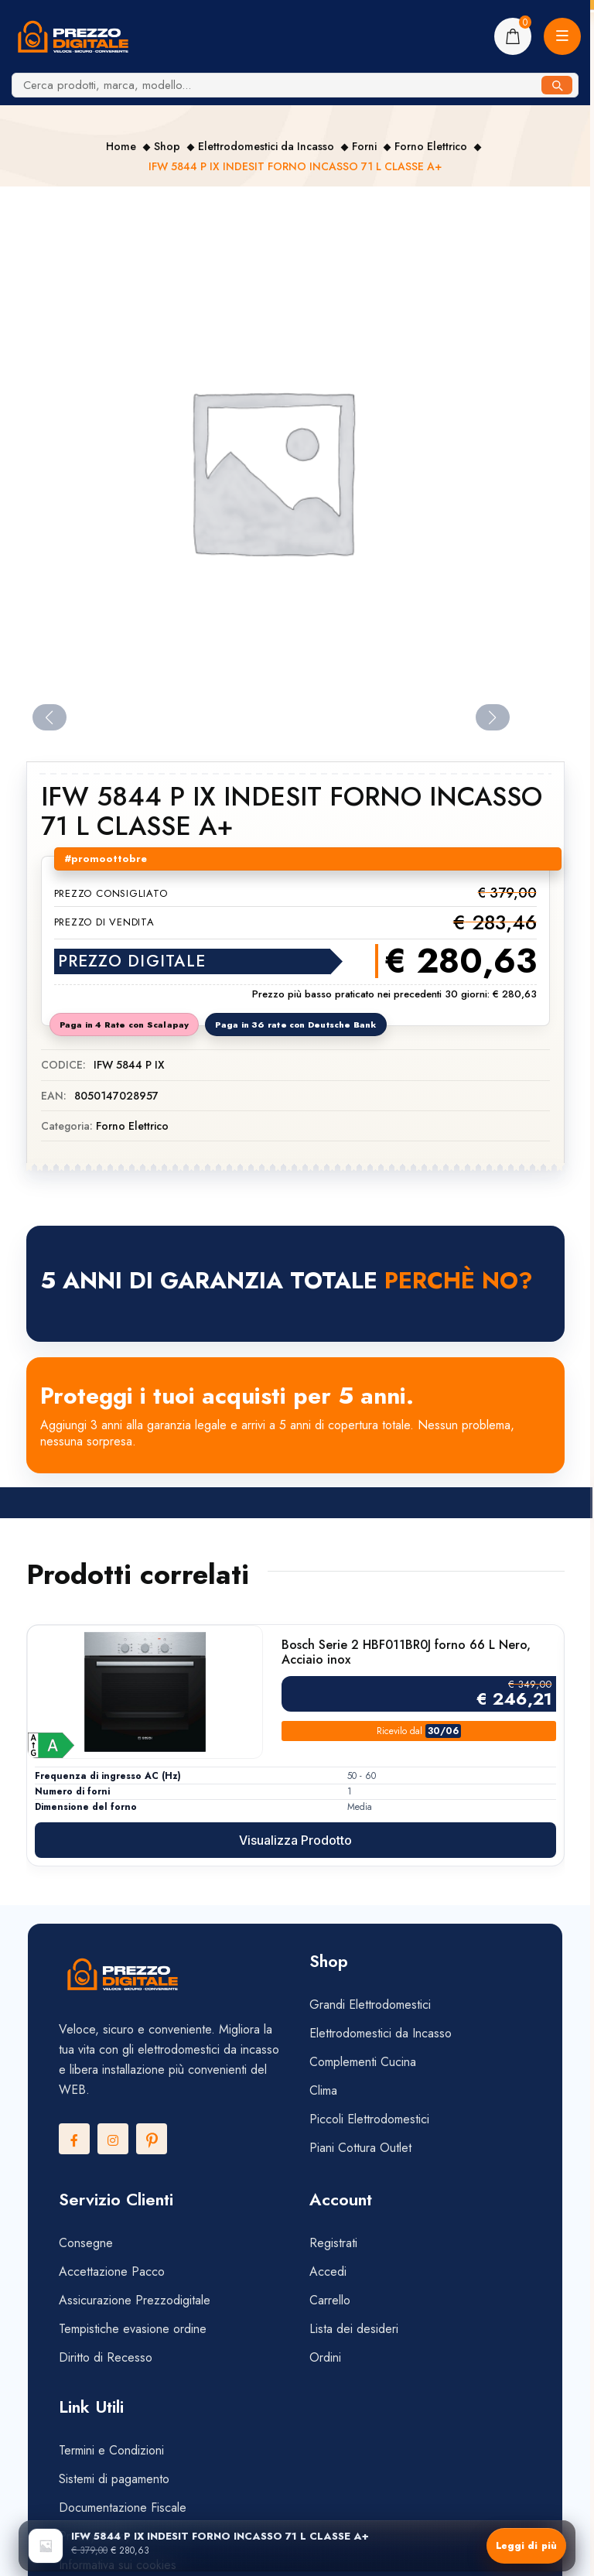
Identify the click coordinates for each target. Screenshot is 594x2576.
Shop (167, 146)
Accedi (327, 2271)
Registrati (333, 2243)
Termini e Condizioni (111, 2450)
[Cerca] (556, 85)
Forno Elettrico (430, 146)
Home (121, 146)
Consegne (86, 2243)
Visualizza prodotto (295, 1840)
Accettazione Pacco (112, 2271)
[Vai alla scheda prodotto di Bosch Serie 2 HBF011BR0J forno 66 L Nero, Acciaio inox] (145, 1692)
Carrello (329, 2300)
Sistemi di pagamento (116, 2479)
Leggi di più (526, 2546)
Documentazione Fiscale (122, 2507)
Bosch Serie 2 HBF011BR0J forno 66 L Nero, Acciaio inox (406, 1652)
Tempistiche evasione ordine (133, 2329)
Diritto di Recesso (105, 2357)
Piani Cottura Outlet (360, 2148)
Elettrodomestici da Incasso (266, 146)
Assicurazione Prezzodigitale (134, 2300)
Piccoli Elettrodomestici (369, 2119)
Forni (364, 146)
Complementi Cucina (362, 2062)
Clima (323, 2090)
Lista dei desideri (353, 2329)
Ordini (325, 2357)
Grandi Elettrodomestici (370, 2004)
